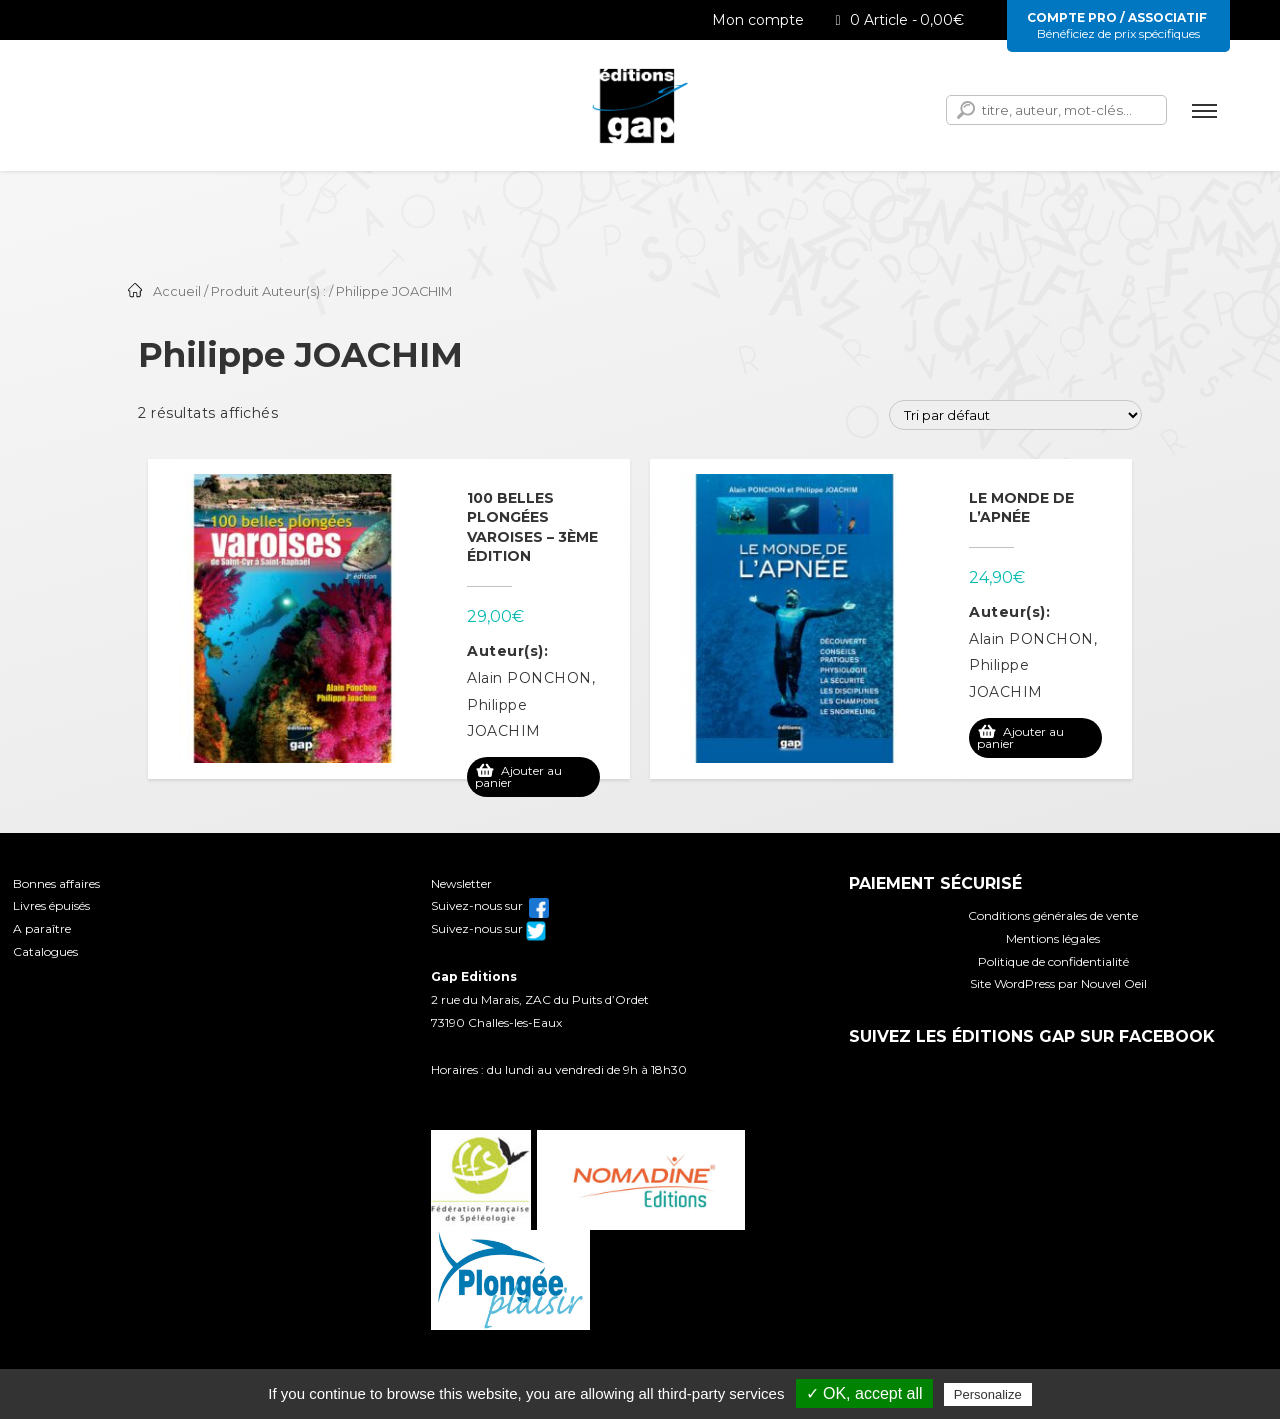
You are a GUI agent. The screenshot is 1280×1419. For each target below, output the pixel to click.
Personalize (988, 1394)
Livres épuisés (51, 905)
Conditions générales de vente (1053, 915)
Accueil (177, 291)
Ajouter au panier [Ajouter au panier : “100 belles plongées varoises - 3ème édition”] (518, 776)
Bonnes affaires (56, 883)
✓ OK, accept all (864, 1393)
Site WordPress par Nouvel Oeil (1058, 983)
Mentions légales (1053, 938)
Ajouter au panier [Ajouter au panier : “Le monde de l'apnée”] (1020, 737)
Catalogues (45, 951)
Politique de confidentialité (1053, 961)
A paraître (42, 928)
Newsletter (461, 883)
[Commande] (1015, 415)
